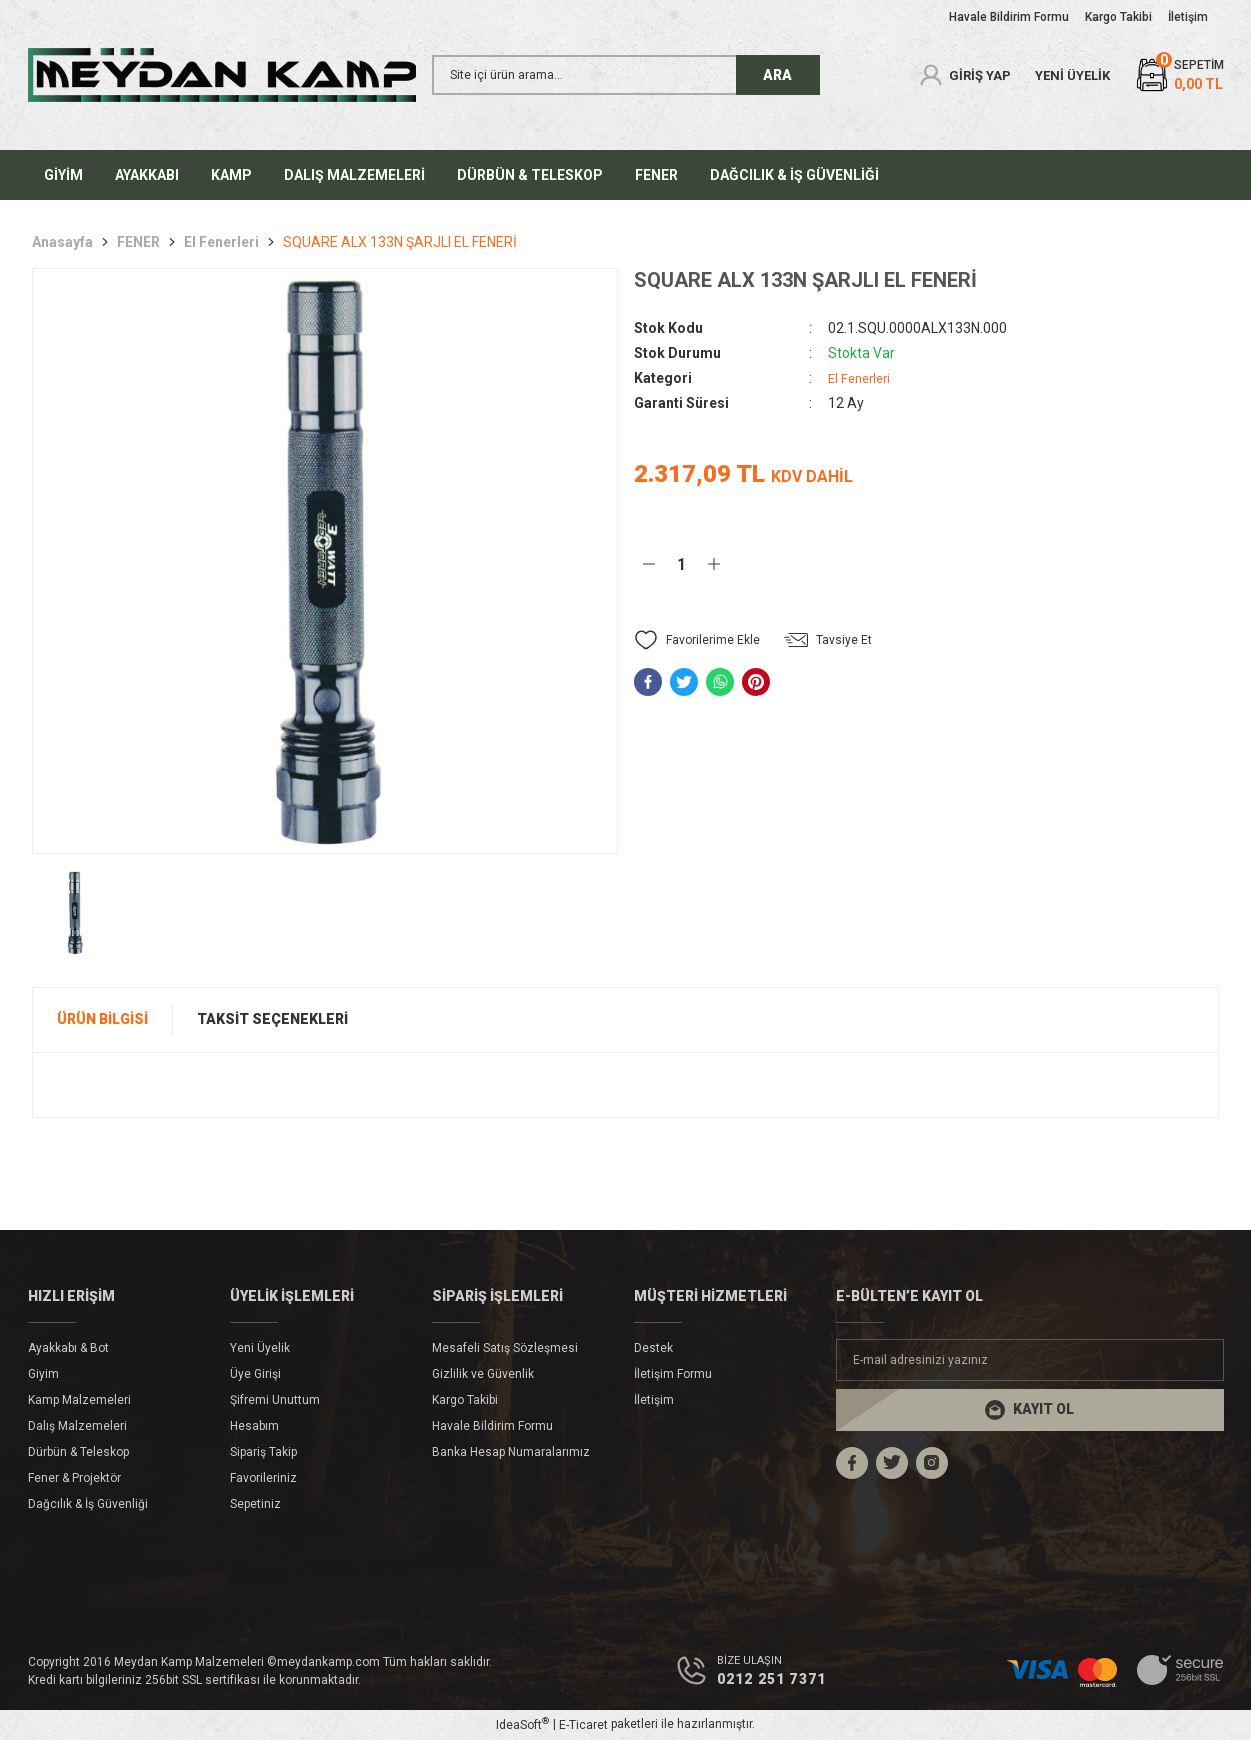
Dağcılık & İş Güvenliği (88, 1504)
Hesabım (254, 1426)
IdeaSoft (522, 1726)
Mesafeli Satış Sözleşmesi (505, 1348)
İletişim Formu (673, 1374)
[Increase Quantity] (714, 564)
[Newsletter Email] (1030, 1360)
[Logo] (222, 75)
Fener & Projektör (74, 1478)
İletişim (654, 1400)
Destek (653, 1348)
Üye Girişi (255, 1374)
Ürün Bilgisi (102, 1019)
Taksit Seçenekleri (272, 1019)
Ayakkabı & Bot (68, 1348)
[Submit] (1030, 1410)
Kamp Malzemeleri (79, 1400)
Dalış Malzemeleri (77, 1426)
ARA (777, 75)
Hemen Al (1104, 563)
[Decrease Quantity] (649, 564)
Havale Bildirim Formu (492, 1426)
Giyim (43, 1374)
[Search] (626, 75)
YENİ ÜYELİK (1072, 75)
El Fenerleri (862, 378)
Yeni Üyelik (260, 1348)
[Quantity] (681, 564)
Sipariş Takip (263, 1452)
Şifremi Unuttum (275, 1400)
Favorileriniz (263, 1478)
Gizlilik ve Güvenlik (483, 1374)
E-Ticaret (583, 1726)
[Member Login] (964, 75)
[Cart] (1179, 75)
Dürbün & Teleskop (78, 1452)
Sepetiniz (255, 1504)
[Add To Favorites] (697, 640)
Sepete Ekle (859, 563)
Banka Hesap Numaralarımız (511, 1452)
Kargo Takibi (465, 1400)
